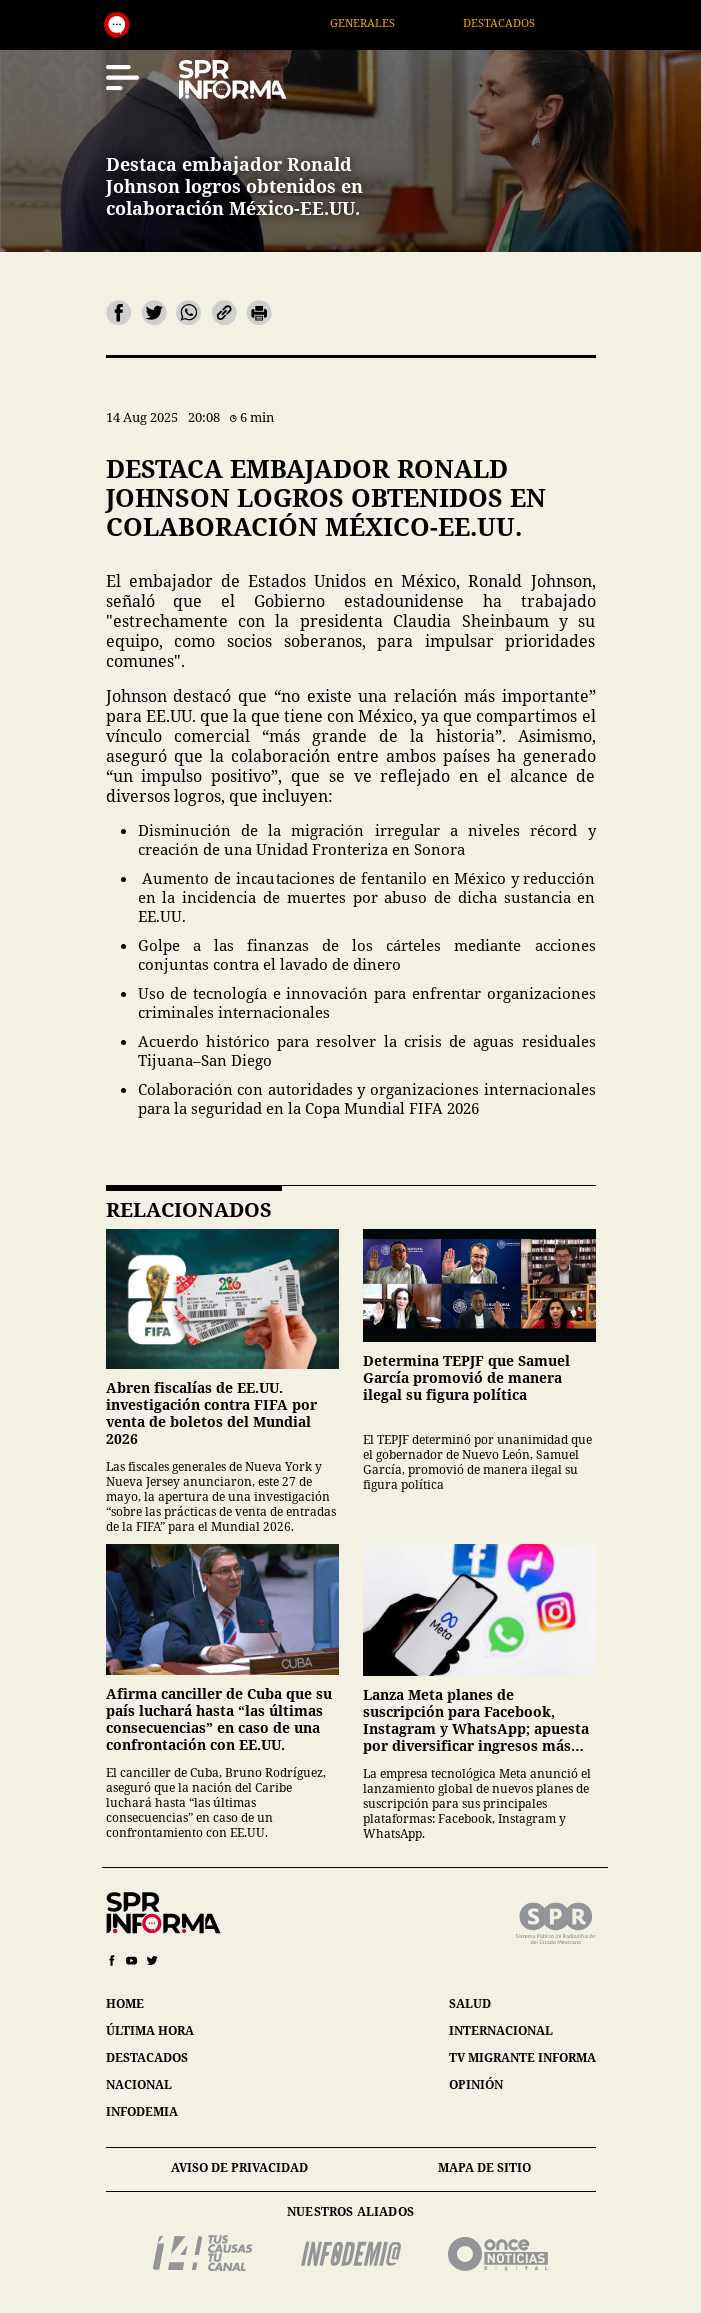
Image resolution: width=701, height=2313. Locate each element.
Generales (385, 22)
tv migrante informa (522, 2057)
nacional (139, 2084)
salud (470, 2003)
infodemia (142, 2111)
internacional (501, 2030)
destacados (147, 2057)
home (125, 2003)
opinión (476, 2084)
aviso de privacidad (239, 2167)
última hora (150, 2030)
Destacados (522, 22)
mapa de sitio (484, 2167)
